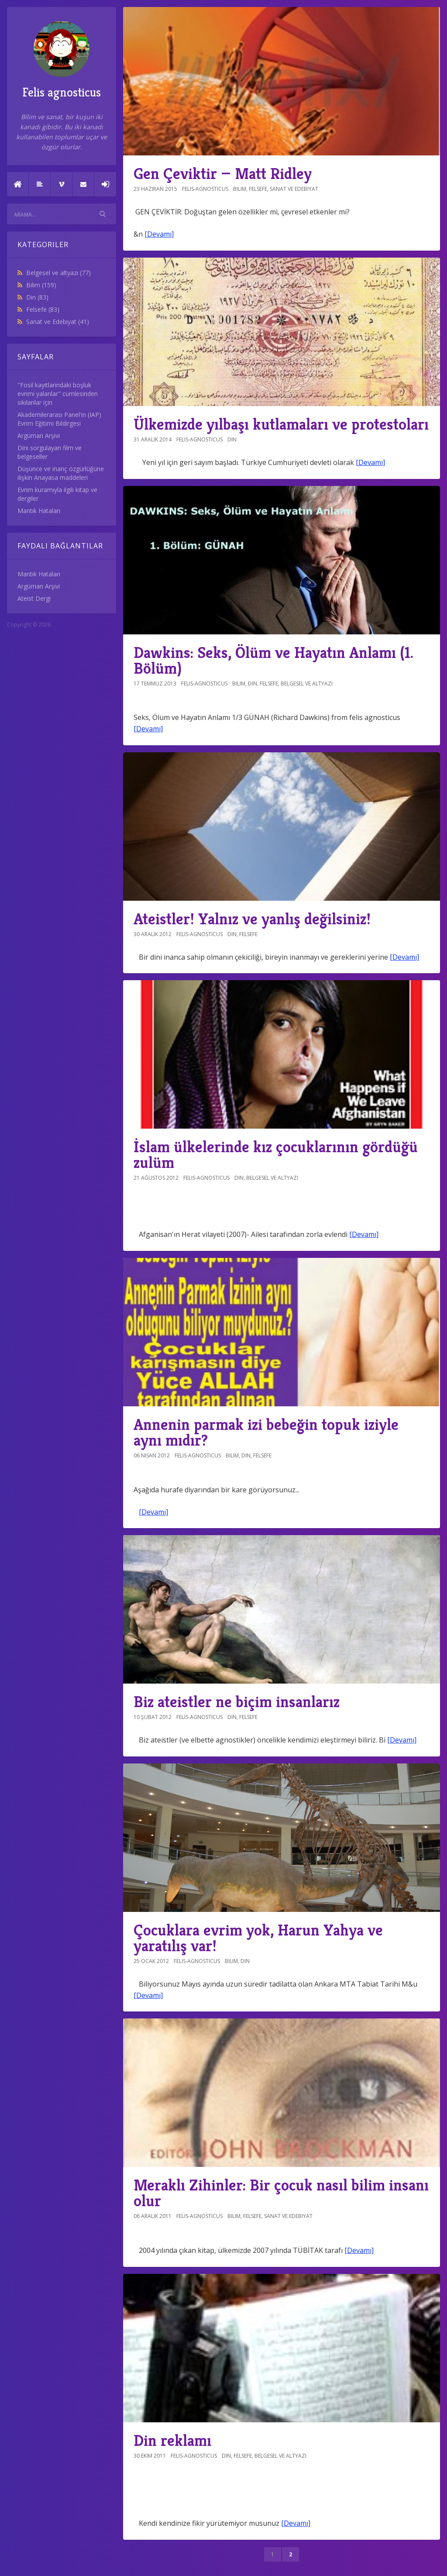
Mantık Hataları (38, 510)
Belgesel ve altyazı (58, 273)
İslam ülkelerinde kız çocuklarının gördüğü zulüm (276, 1154)
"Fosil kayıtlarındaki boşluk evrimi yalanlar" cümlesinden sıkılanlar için (57, 393)
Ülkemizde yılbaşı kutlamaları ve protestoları (281, 424)
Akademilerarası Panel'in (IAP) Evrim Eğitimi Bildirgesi (59, 418)
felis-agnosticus (205, 189)
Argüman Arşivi (38, 435)
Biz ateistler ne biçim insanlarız (237, 1702)
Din (37, 297)
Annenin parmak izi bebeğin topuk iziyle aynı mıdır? (266, 1432)
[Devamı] (159, 234)
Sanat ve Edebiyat (57, 321)
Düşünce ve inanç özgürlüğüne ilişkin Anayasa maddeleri (60, 473)
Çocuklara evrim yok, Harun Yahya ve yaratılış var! (258, 1938)
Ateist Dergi (34, 598)
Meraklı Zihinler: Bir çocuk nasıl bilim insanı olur (281, 2193)
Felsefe (42, 309)
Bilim (41, 285)
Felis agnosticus (61, 60)
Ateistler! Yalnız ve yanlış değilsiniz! (252, 919)
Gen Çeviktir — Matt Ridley (223, 173)
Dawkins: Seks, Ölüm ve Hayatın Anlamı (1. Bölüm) (273, 660)
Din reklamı (172, 2440)
